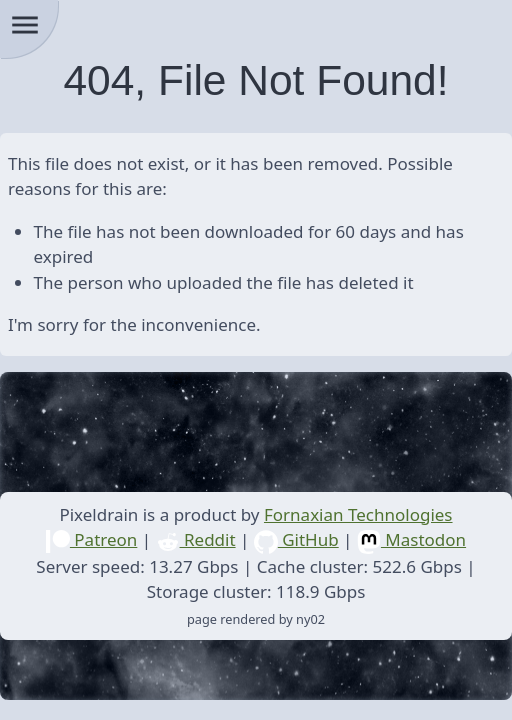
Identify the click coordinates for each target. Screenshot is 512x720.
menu (25, 25)
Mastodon (411, 539)
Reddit (196, 539)
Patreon (91, 539)
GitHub (296, 539)
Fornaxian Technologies (358, 514)
